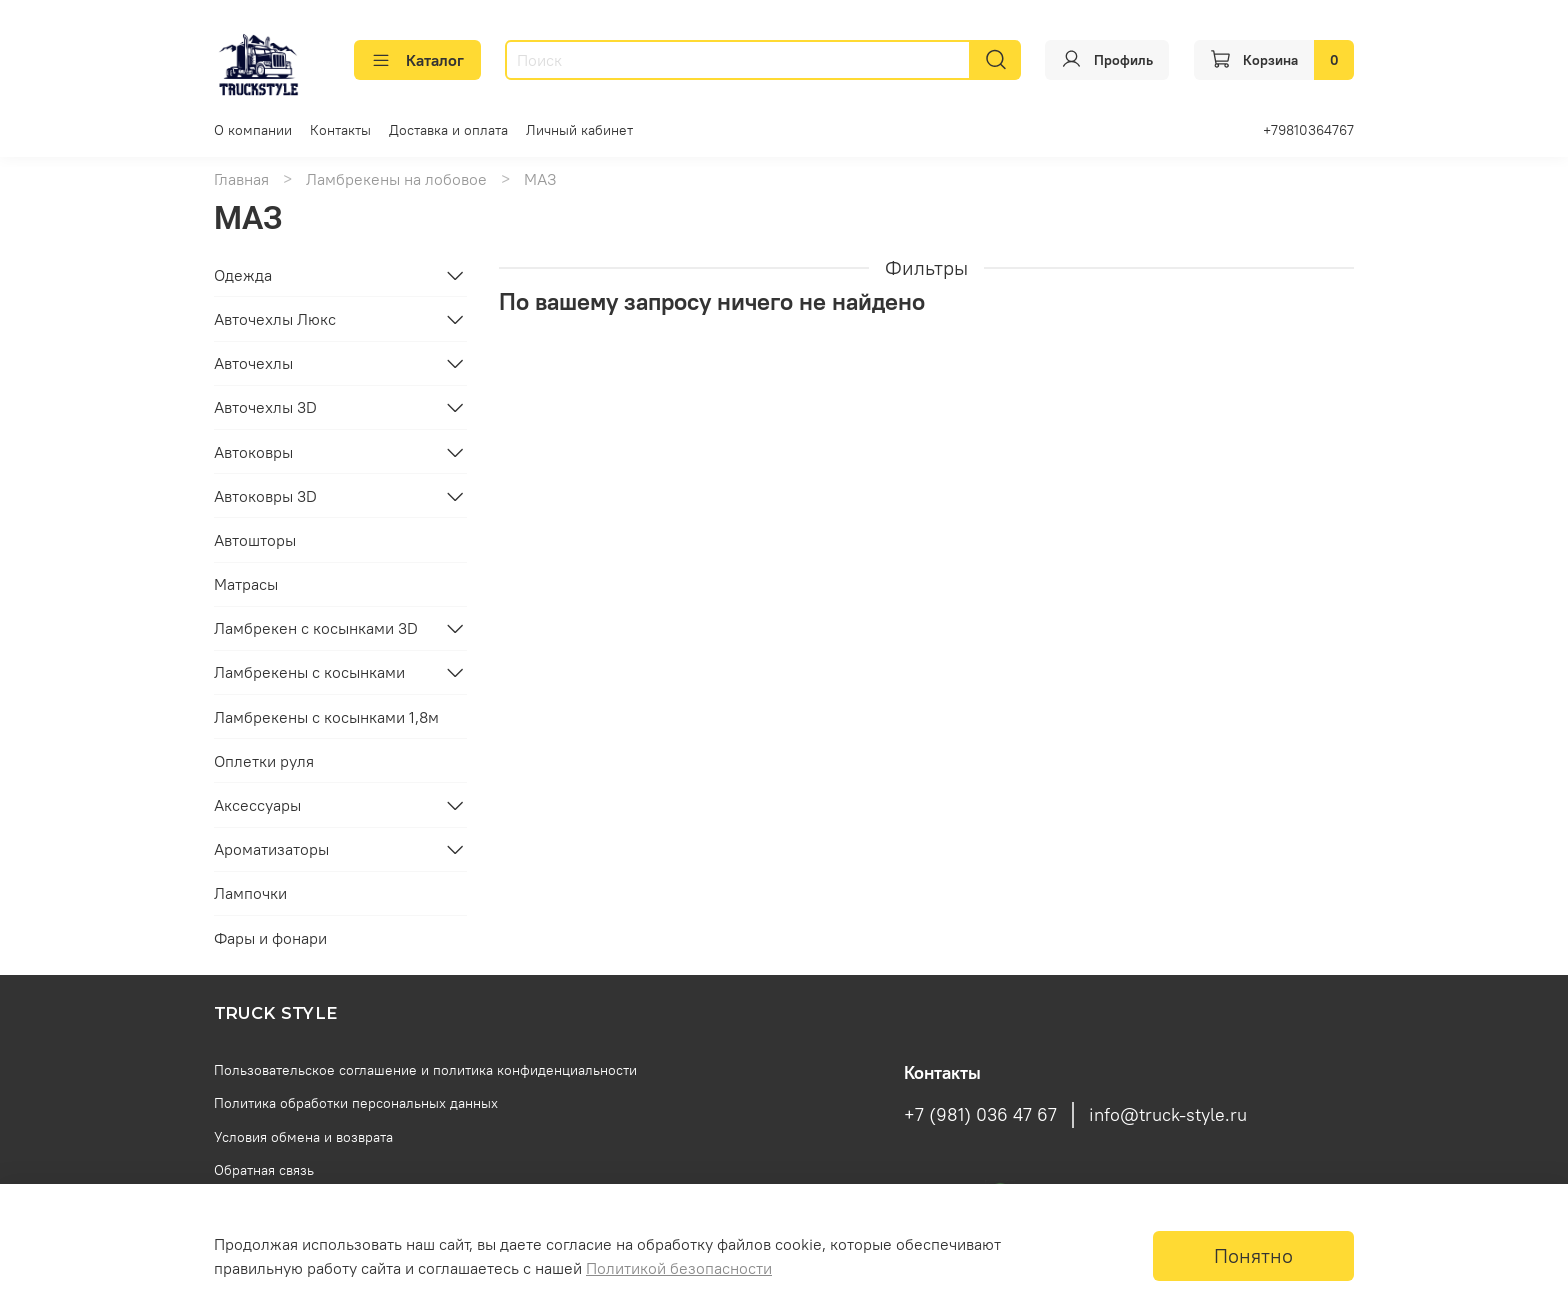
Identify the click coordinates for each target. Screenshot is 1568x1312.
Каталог (417, 60)
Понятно (1253, 1255)
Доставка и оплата (448, 130)
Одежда (243, 275)
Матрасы (246, 584)
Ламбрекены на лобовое (396, 179)
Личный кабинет (579, 130)
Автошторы (255, 540)
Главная (241, 179)
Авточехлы (253, 363)
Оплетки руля (264, 761)
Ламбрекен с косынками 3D (316, 628)
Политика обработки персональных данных (356, 1103)
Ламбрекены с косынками (309, 672)
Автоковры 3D (265, 496)
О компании (253, 130)
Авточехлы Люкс (275, 319)
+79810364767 (1308, 130)
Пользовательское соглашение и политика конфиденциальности (425, 1070)
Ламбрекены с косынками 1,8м (326, 717)
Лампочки (250, 893)
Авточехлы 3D (265, 407)
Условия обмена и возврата (303, 1137)
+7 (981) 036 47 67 (980, 1115)
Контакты (340, 130)
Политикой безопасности (679, 1268)
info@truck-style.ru (1168, 1115)
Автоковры (253, 452)
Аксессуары (257, 805)
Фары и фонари (270, 938)
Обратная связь (264, 1170)
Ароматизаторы (271, 849)
